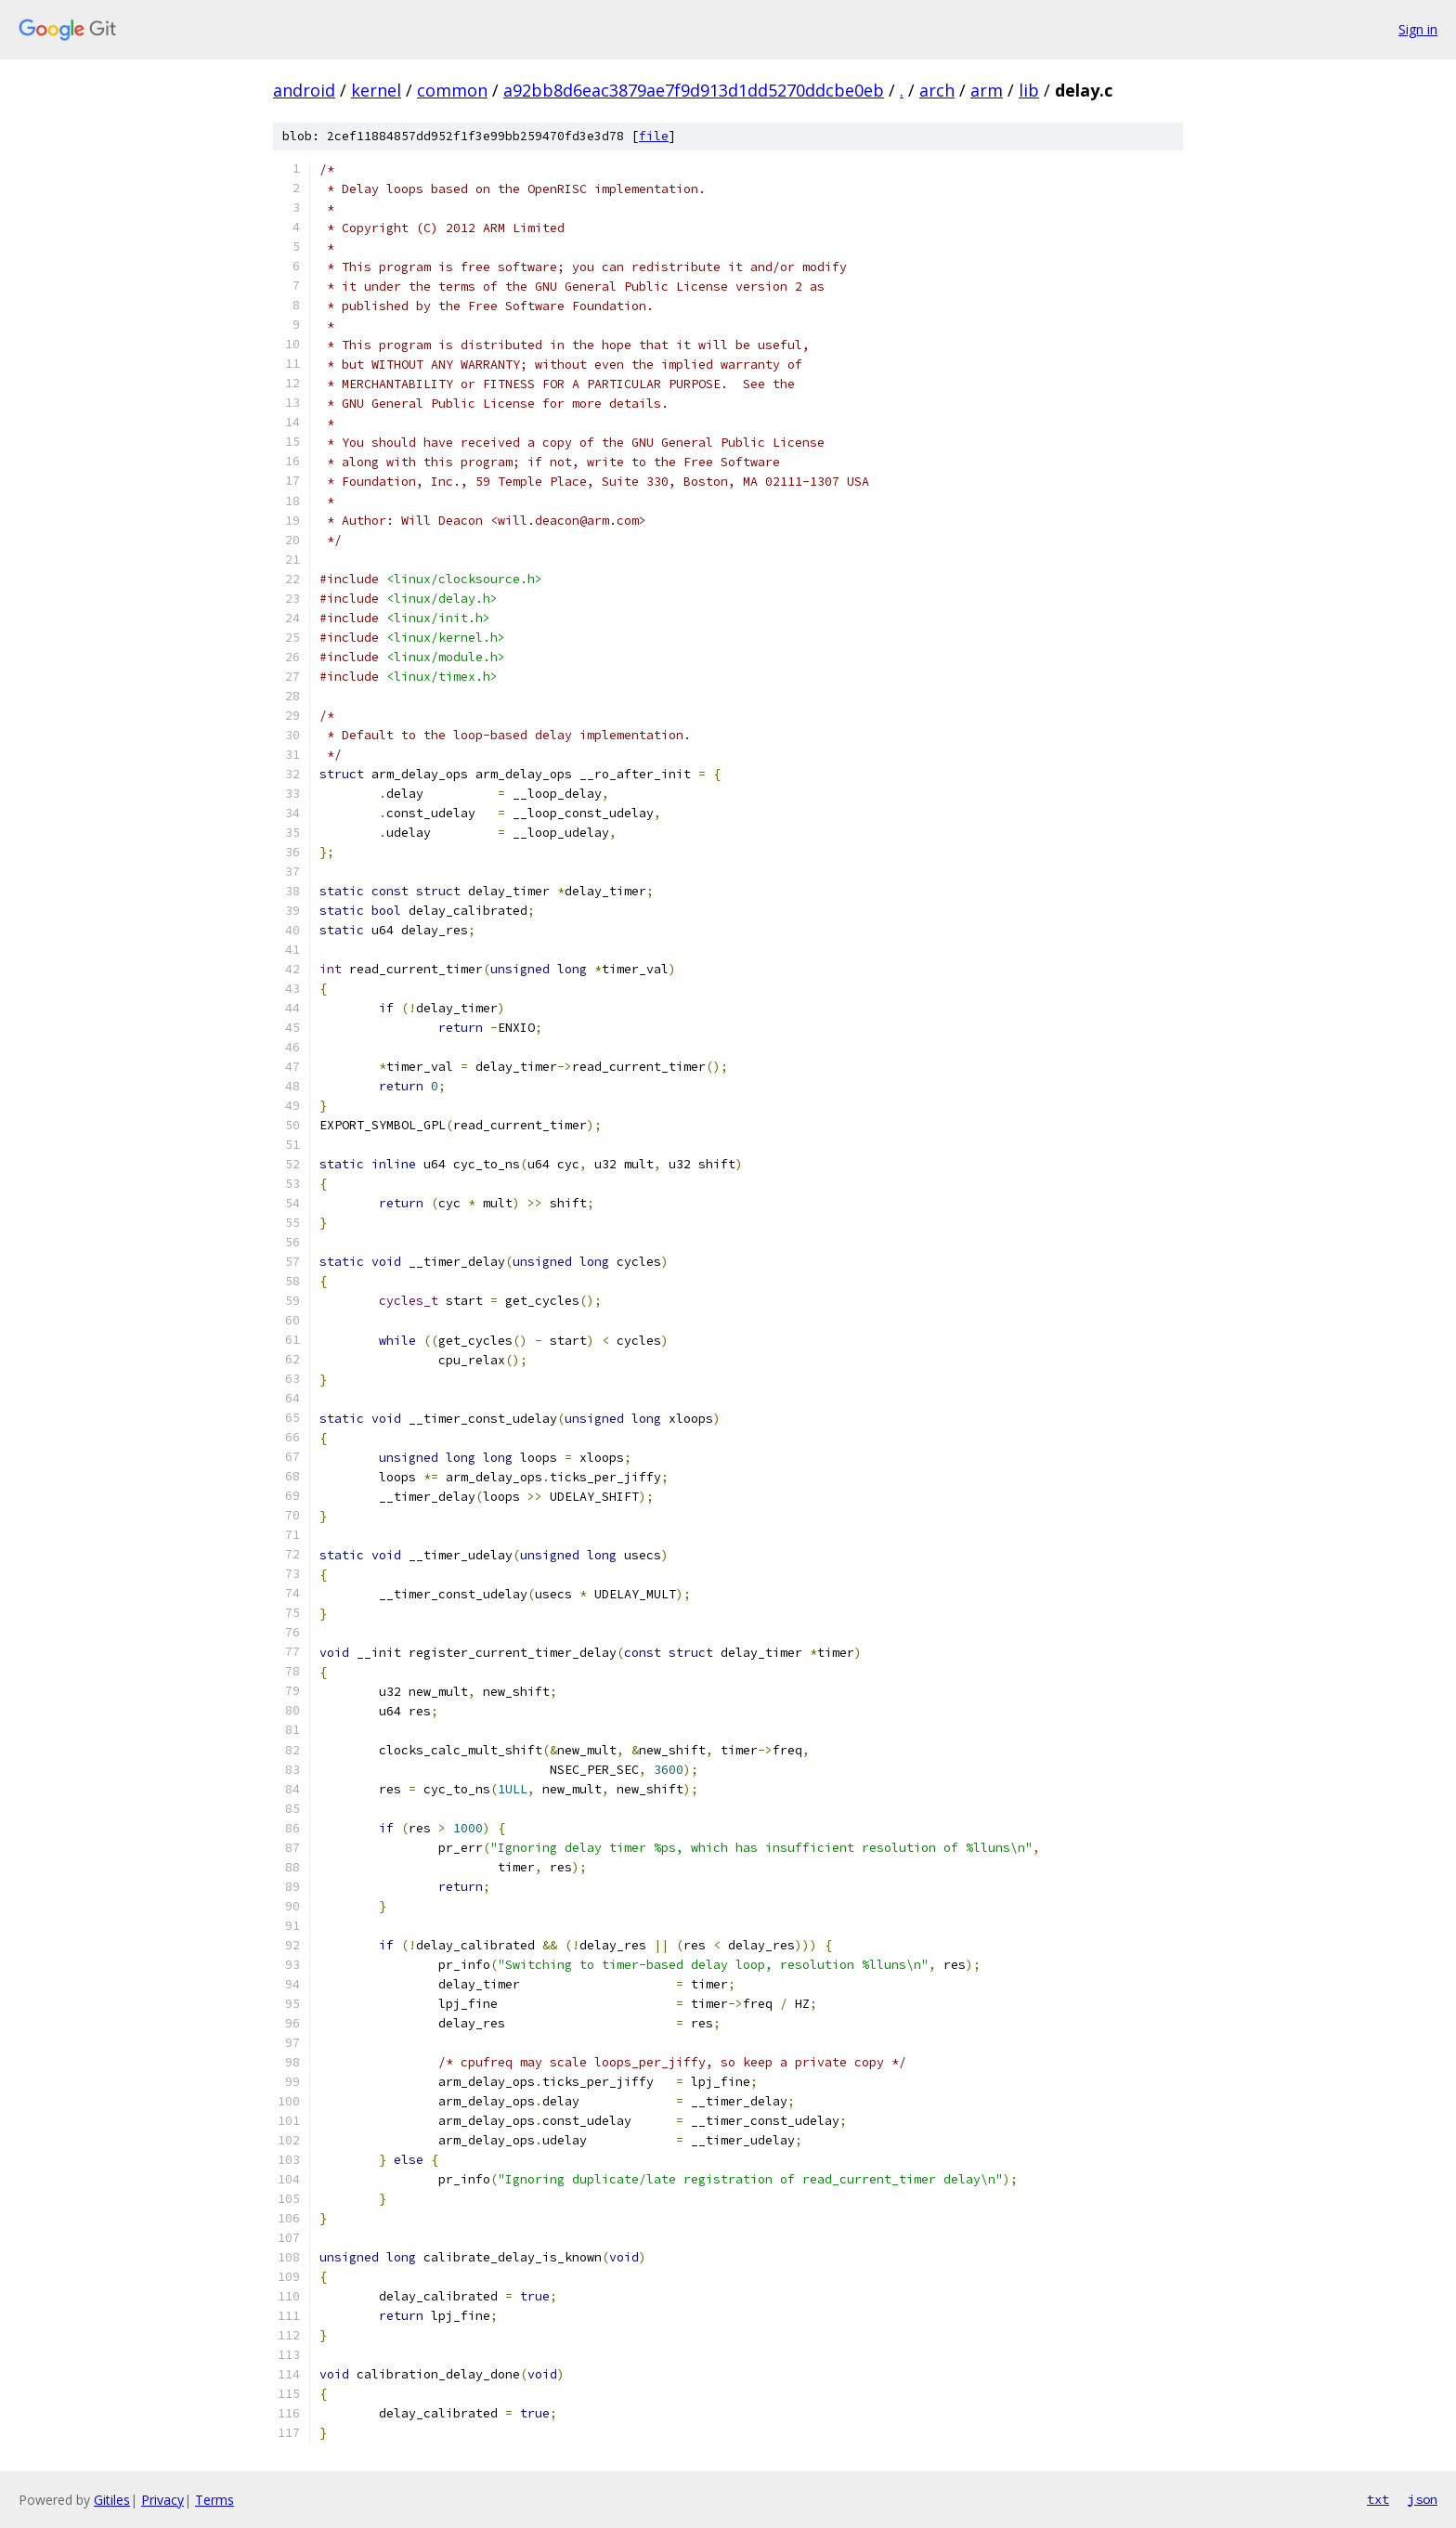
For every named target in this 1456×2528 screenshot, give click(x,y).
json (1422, 2499)
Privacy (162, 2499)
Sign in (1417, 29)
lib (1029, 90)
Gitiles (112, 2499)
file (654, 136)
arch (937, 90)
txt (1378, 2499)
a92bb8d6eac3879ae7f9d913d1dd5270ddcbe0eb (693, 90)
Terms (214, 2499)
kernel (376, 90)
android (304, 90)
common (452, 90)
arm (986, 90)
